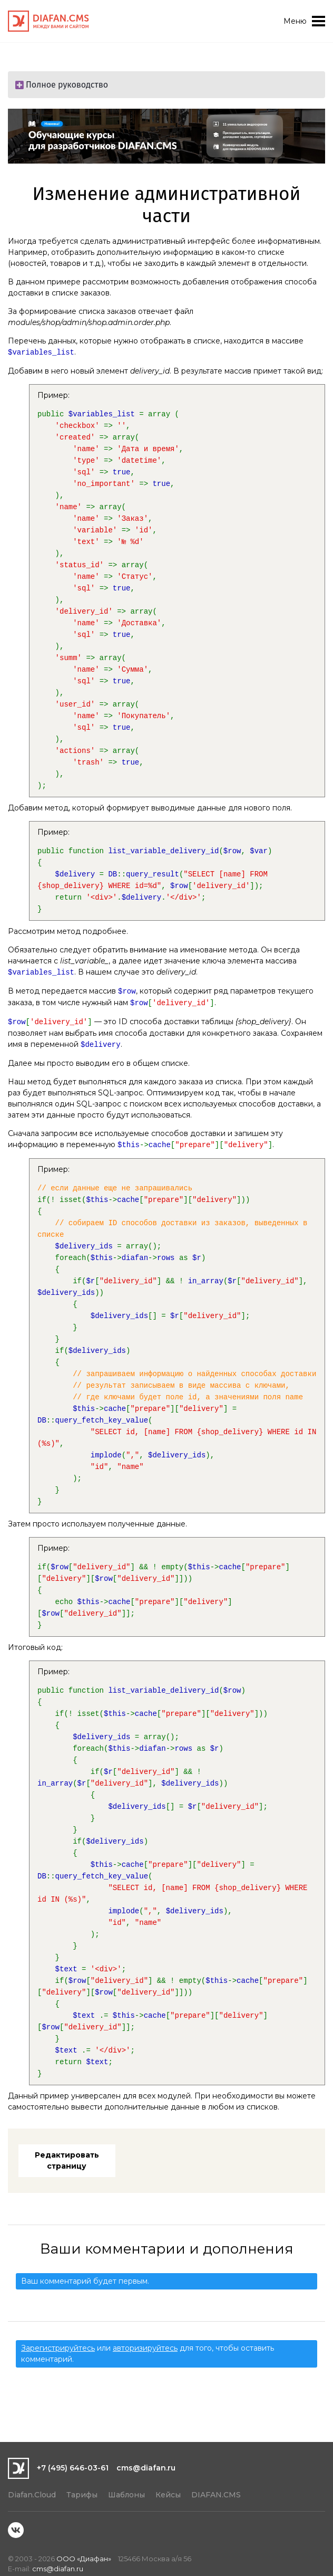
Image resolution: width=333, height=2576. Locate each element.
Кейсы (168, 2494)
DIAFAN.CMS (216, 2494)
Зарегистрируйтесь (58, 2348)
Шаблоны (126, 2494)
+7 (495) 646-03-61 (73, 2468)
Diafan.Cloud (32, 2494)
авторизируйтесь (145, 2348)
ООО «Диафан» (83, 2558)
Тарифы (81, 2494)
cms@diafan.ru (145, 2468)
